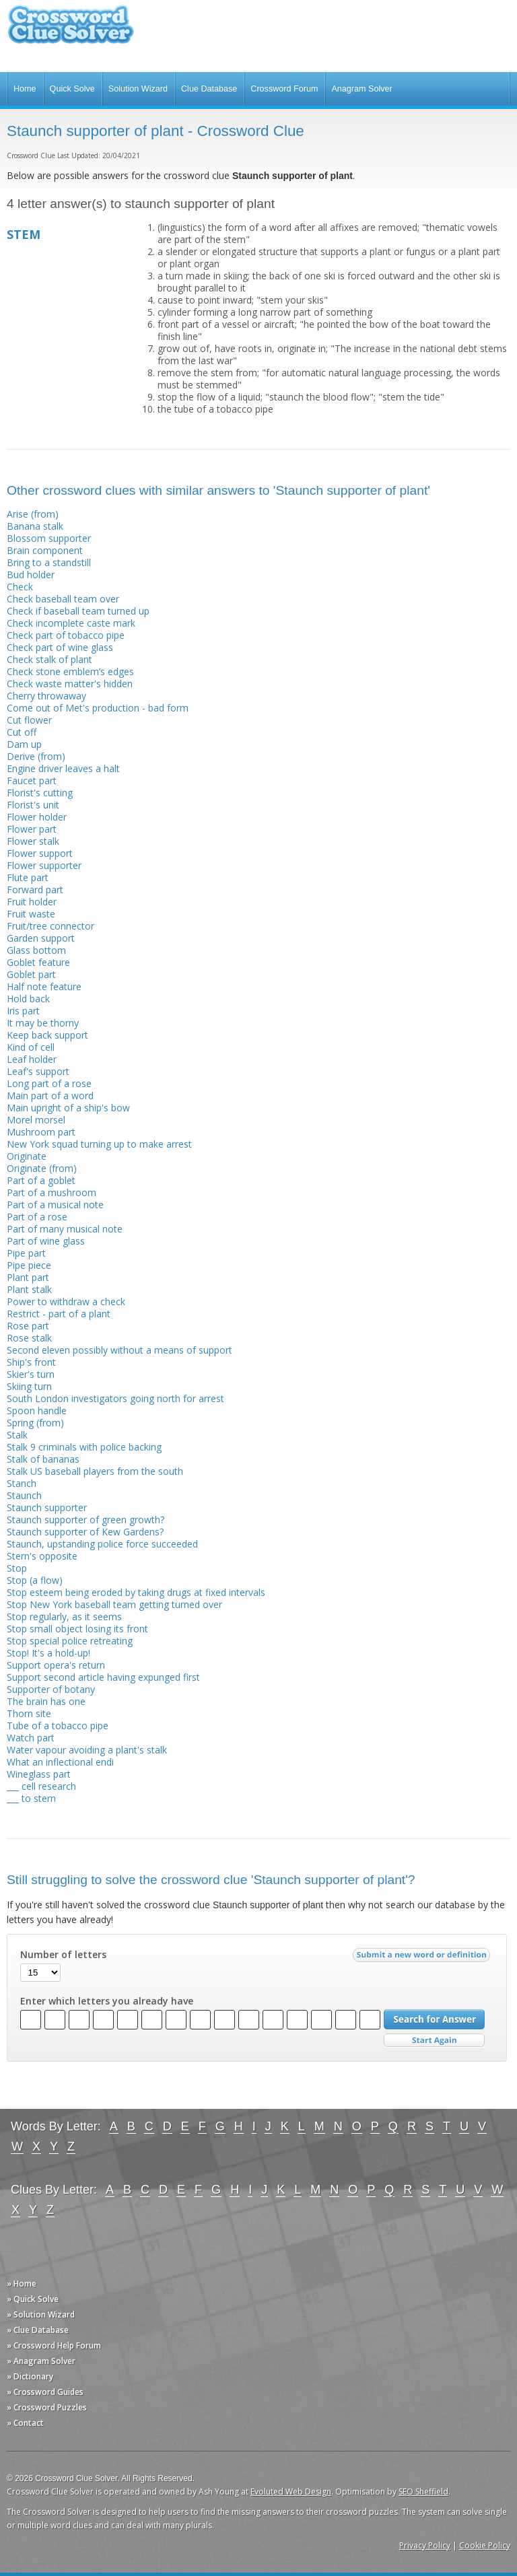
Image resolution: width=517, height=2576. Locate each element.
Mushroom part (41, 1131)
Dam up (24, 744)
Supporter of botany (51, 1689)
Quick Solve (72, 89)
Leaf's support (38, 1071)
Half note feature (44, 986)
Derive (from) (36, 756)
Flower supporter (44, 865)
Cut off (21, 732)
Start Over (434, 2040)
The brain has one (46, 1701)
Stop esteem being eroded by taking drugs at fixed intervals (136, 1592)
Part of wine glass (46, 1240)
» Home (21, 2283)
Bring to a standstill (49, 562)
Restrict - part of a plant (58, 1313)
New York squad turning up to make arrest (99, 1144)
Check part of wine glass (60, 647)
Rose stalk (29, 1337)
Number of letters (63, 1955)
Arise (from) (33, 514)
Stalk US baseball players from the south (95, 1471)
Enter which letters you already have (106, 2001)
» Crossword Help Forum (54, 2345)
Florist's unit (33, 804)
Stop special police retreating (70, 1640)
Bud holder (31, 574)
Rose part (28, 1325)
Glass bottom (36, 950)
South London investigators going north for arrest (115, 1398)
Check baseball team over (63, 598)
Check (20, 586)
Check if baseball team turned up (78, 610)
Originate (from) (42, 1168)
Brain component (45, 550)
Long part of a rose (49, 1083)
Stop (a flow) (35, 1580)
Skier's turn (31, 1374)
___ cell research (41, 1786)
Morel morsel (36, 1119)
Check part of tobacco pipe (66, 635)
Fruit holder (32, 901)
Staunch (24, 1495)
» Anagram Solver (41, 2361)
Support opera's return (56, 1665)
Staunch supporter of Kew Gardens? (85, 1531)
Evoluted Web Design (290, 2491)
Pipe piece (29, 1265)
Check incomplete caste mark (71, 623)
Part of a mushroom (51, 1192)
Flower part (32, 829)
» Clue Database (38, 2330)
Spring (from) (35, 1422)
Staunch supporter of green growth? (85, 1519)
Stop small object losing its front (77, 1628)
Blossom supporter (49, 538)
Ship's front (31, 1362)
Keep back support (47, 1035)
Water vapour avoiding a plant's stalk (87, 1749)
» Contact (25, 2423)
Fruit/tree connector (50, 925)
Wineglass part (39, 1774)
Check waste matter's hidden (70, 683)
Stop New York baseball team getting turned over (114, 1604)
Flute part (27, 877)
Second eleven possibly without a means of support (119, 1350)
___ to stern (31, 1798)
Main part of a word (50, 1095)
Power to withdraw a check (66, 1301)
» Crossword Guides (45, 2392)
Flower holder (37, 816)
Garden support (41, 938)
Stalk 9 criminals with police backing (84, 1446)
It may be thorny (43, 1022)
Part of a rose (37, 1216)
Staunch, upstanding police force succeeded (102, 1543)
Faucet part (32, 780)
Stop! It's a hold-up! (48, 1652)
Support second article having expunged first (103, 1677)
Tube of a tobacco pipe (57, 1725)
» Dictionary (30, 2376)
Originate (26, 1156)
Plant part (28, 1277)
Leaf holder (32, 1059)
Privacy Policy (424, 2545)
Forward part (35, 889)
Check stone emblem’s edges (70, 671)
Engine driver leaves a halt (63, 768)
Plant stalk (29, 1289)
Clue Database (209, 89)
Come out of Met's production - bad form (97, 707)
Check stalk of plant (49, 659)
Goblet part (31, 974)
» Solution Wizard (41, 2314)
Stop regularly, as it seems (64, 1616)
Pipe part (26, 1253)
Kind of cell (31, 1047)
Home (24, 89)
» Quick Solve (33, 2299)
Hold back (28, 998)
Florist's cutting (40, 792)
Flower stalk (33, 841)
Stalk (17, 1434)
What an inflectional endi (60, 1761)
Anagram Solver (361, 89)
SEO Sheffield (423, 2491)
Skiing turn (29, 1386)
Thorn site (29, 1713)
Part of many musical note (65, 1228)
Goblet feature (38, 962)
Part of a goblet (41, 1180)
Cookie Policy (484, 2545)
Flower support (40, 853)
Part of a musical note (55, 1204)
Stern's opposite (42, 1556)
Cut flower (29, 719)
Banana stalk (35, 526)
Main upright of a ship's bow (68, 1107)
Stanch (21, 1483)
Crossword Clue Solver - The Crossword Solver (71, 30)
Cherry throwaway (46, 695)
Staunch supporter (47, 1507)
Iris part (23, 1010)
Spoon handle (37, 1410)
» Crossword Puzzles (47, 2407)
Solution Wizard (138, 89)
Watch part (31, 1737)
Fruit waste (31, 913)
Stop (17, 1568)
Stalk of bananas (43, 1459)
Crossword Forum (284, 89)
